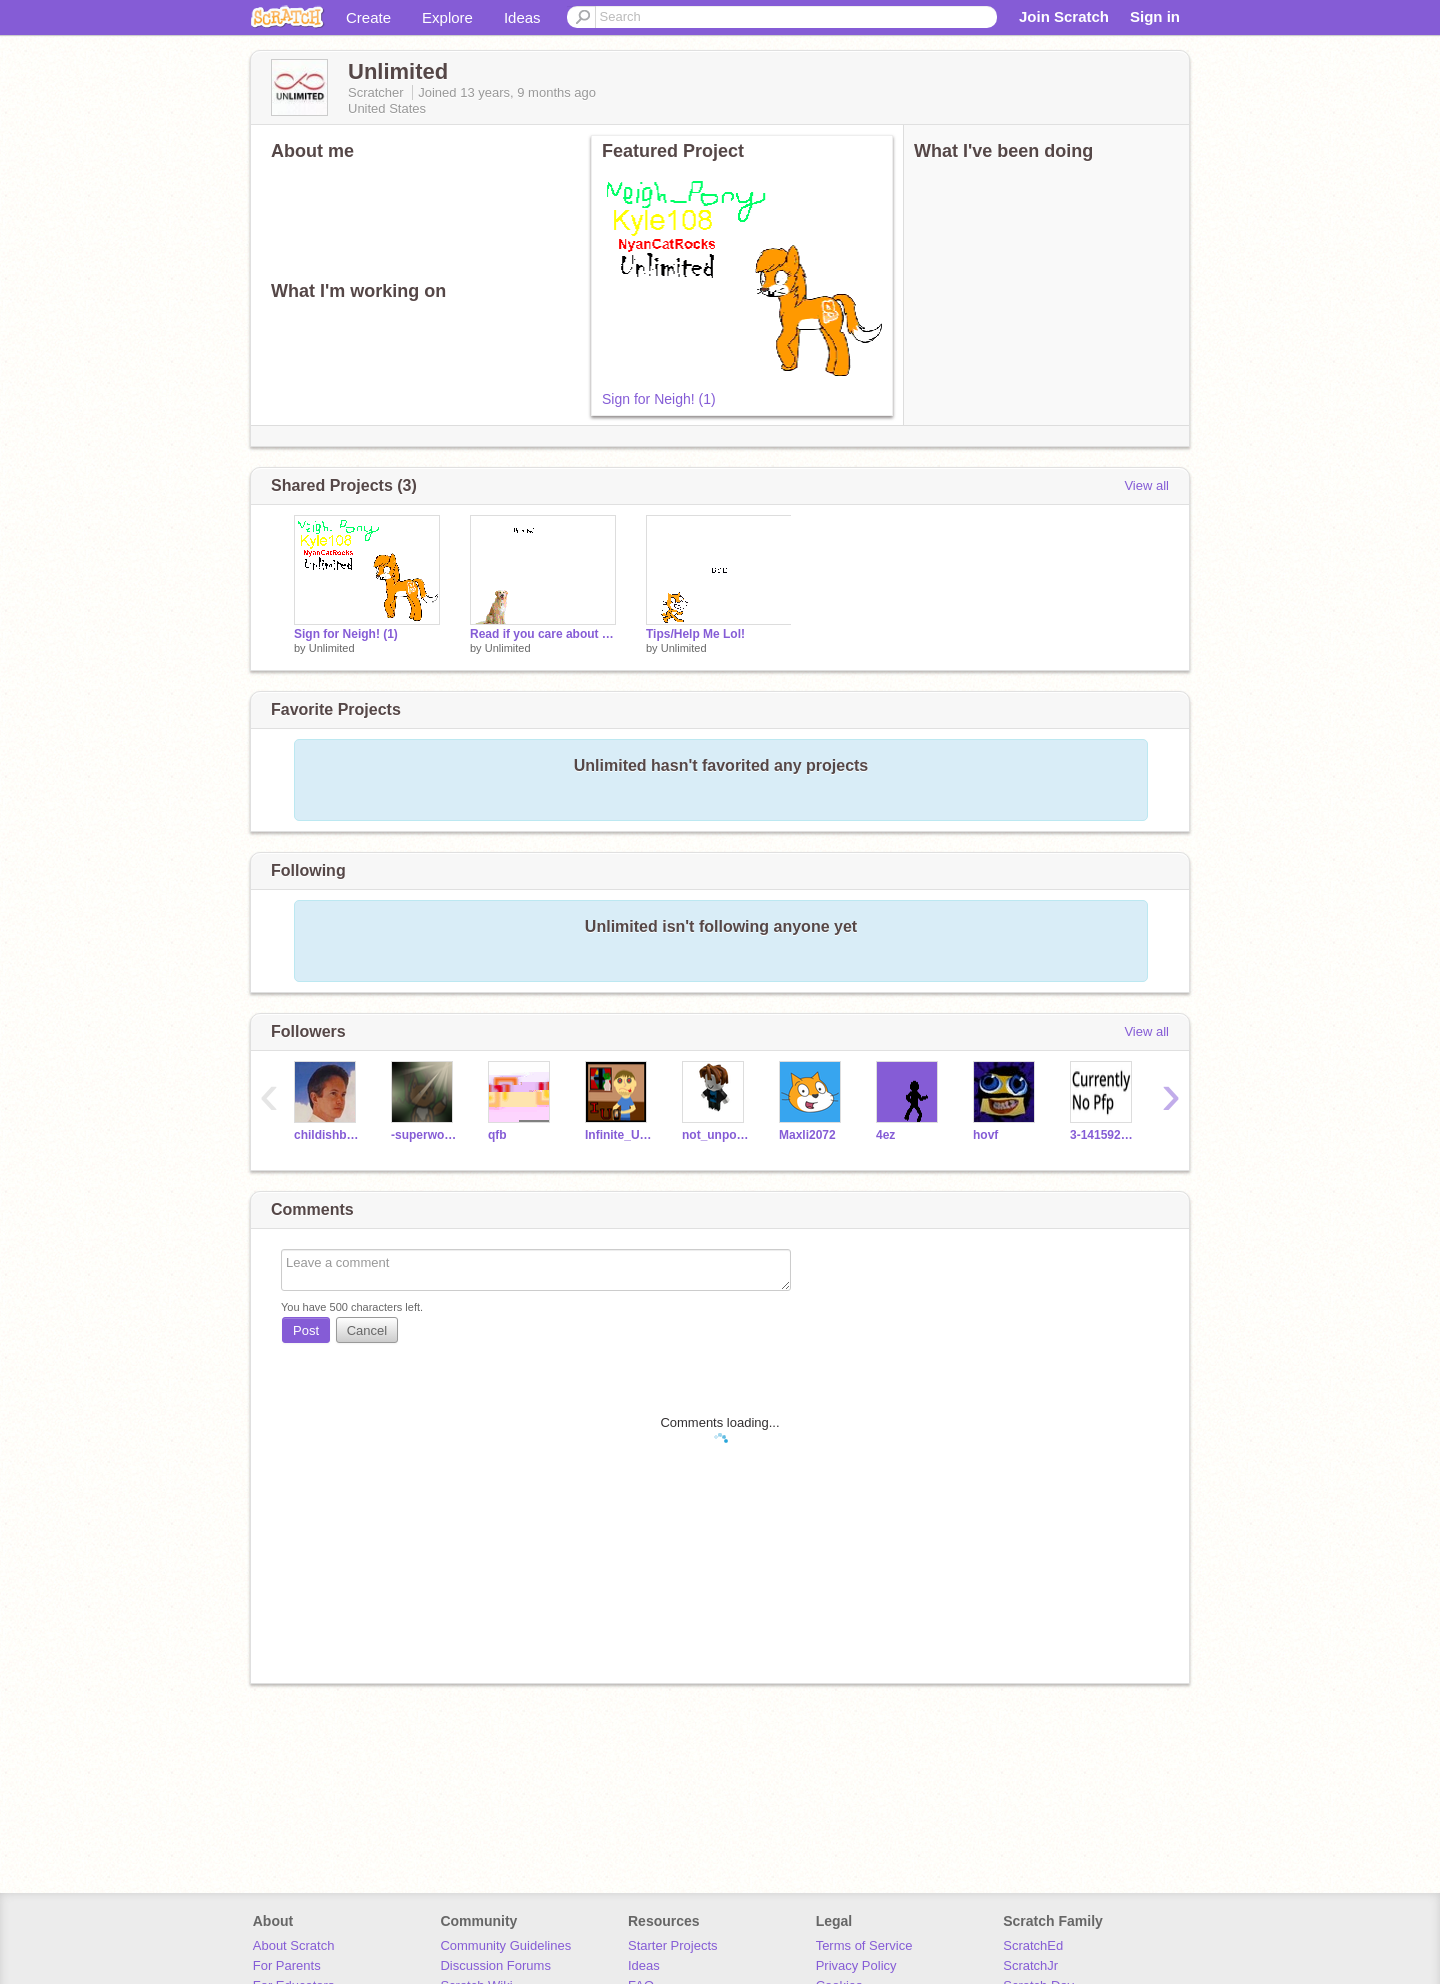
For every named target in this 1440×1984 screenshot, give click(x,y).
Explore (447, 17)
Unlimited (332, 648)
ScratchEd (1033, 1945)
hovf (985, 1135)
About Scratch (294, 1945)
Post (306, 1330)
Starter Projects (673, 1945)
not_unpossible (715, 1135)
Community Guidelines (505, 1945)
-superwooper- (424, 1135)
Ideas (522, 17)
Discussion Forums (495, 1965)
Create (368, 17)
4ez (885, 1135)
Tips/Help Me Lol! (695, 634)
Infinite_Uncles (618, 1135)
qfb (497, 1135)
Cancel (367, 1330)
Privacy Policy (856, 1965)
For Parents (287, 1965)
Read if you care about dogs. (543, 634)
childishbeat (327, 1135)
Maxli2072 (807, 1135)
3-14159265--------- (1103, 1135)
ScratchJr (1030, 1965)
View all (1146, 485)
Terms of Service (864, 1945)
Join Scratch (1064, 16)
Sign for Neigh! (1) (659, 399)
